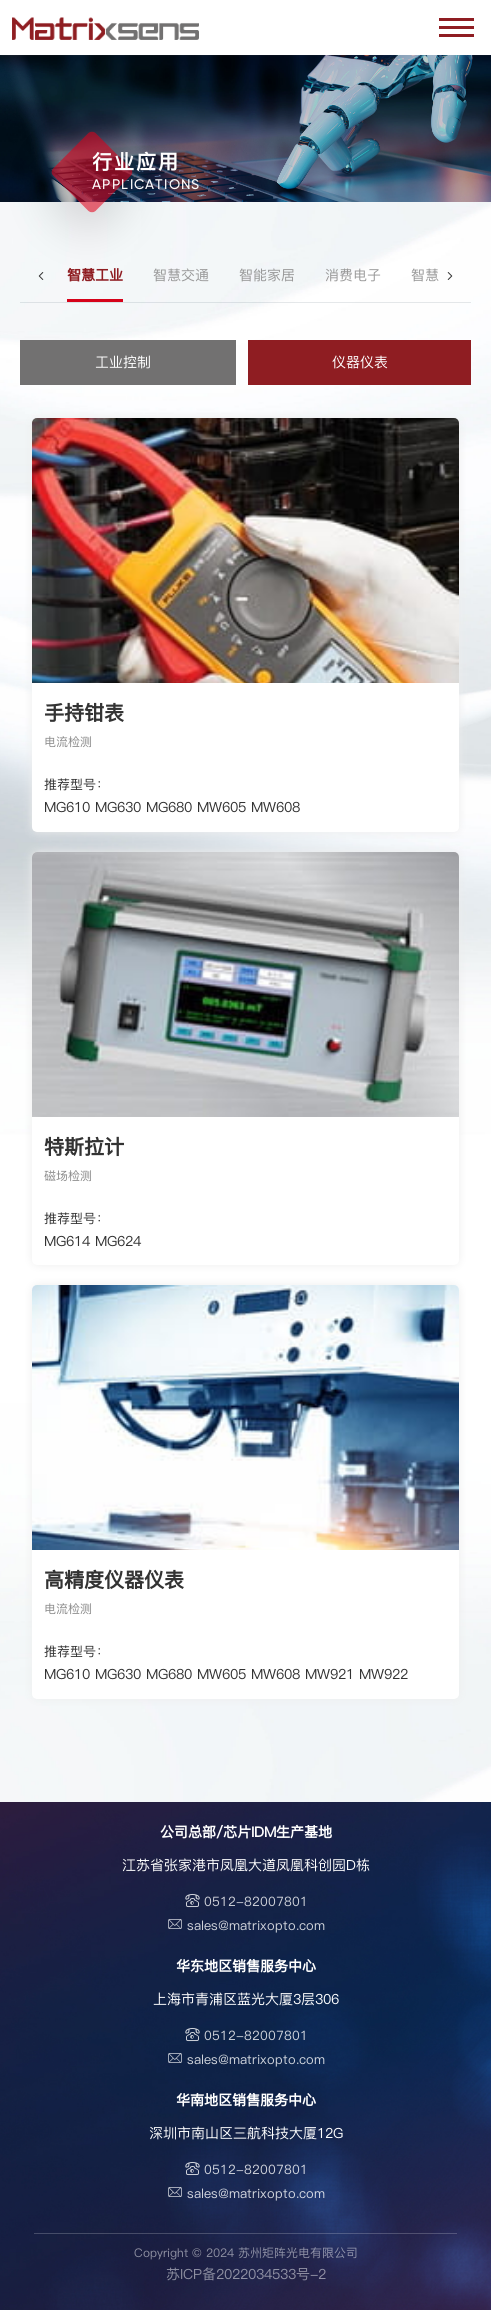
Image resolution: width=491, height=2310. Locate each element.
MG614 (67, 1241)
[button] (42, 276)
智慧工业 (95, 275)
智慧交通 (181, 275)
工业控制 (123, 362)
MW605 (221, 807)
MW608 (275, 807)
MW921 (329, 1674)
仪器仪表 (360, 362)
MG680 (169, 807)
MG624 (118, 1241)
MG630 (118, 807)
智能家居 (267, 275)
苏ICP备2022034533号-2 (246, 2274)
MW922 (383, 1674)
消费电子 (353, 275)
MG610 (67, 807)
